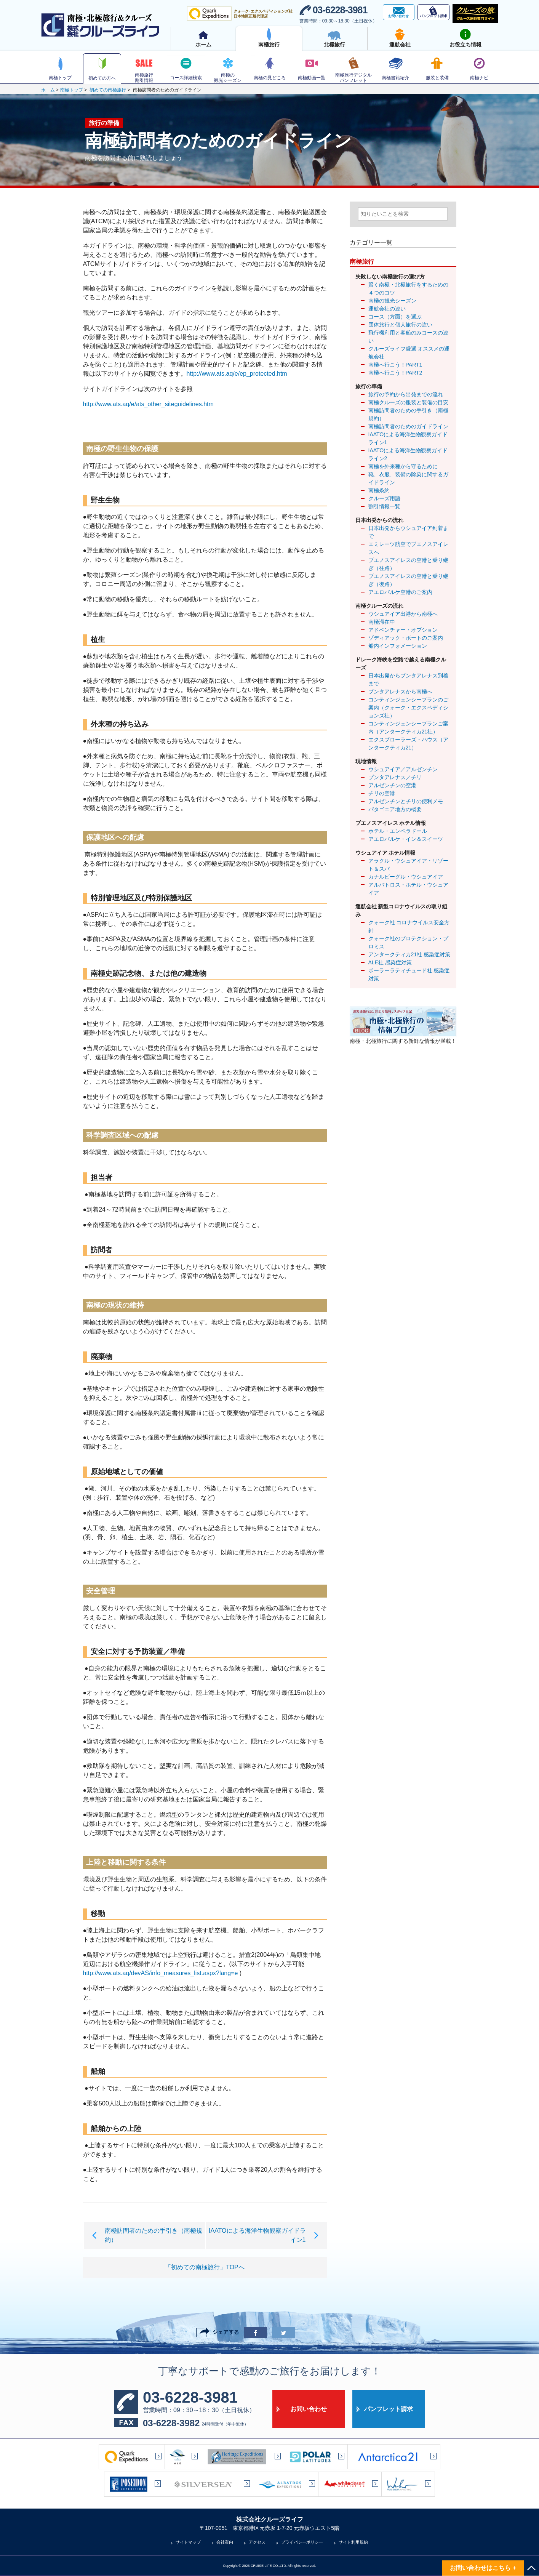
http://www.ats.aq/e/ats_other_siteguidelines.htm (148, 404)
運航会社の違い (387, 309)
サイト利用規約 (353, 2542)
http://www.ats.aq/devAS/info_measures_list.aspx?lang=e (160, 1973)
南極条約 (379, 490)
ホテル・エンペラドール (397, 831)
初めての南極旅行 (108, 90)
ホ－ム (48, 90)
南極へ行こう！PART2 (395, 373)
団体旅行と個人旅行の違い (400, 325)
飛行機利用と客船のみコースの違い (408, 337)
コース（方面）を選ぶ (395, 317)
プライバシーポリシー (302, 2542)
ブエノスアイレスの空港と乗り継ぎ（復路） (408, 580)
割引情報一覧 (384, 506)
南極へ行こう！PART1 (395, 365)
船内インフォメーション (397, 646)
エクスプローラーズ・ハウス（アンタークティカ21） (408, 743)
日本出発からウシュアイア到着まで (408, 532)
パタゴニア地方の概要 (395, 809)
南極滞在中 (381, 622)
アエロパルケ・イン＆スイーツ (405, 839)
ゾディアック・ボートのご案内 (405, 638)
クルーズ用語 (384, 498)
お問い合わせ (308, 2409)
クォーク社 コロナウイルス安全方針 (409, 926)
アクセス (257, 2542)
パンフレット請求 (388, 2409)
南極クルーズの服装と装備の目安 (408, 402)
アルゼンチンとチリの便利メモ (405, 801)
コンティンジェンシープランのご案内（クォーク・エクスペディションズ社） (408, 707)
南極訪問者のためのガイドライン (408, 426)
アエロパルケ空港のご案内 (400, 592)
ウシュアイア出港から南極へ (403, 614)
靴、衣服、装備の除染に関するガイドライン (408, 478)
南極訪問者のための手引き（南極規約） (408, 414)
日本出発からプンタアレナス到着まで (408, 679)
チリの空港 (381, 793)
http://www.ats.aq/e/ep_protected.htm (237, 373)
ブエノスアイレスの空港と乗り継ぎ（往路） (408, 564)
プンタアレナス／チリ (395, 777)
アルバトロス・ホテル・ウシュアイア (408, 889)
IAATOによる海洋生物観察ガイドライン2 (408, 454)
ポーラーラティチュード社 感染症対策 (409, 974)
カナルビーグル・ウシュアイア (405, 877)
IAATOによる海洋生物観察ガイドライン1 (408, 438)
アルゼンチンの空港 (392, 785)
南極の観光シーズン (392, 301)
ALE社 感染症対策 (390, 962)
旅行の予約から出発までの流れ (405, 394)
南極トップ (71, 90)
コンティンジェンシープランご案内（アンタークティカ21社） (408, 727)
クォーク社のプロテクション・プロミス (408, 942)
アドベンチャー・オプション (403, 630)
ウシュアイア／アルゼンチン (403, 769)
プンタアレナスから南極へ (400, 691)
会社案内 (224, 2542)
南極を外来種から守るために (403, 466)
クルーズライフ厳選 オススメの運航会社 (409, 353)
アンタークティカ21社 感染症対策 (409, 954)
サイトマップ (188, 2542)
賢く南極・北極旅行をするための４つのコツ (408, 289)
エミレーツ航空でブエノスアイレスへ (408, 548)
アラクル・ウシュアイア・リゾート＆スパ (408, 865)
